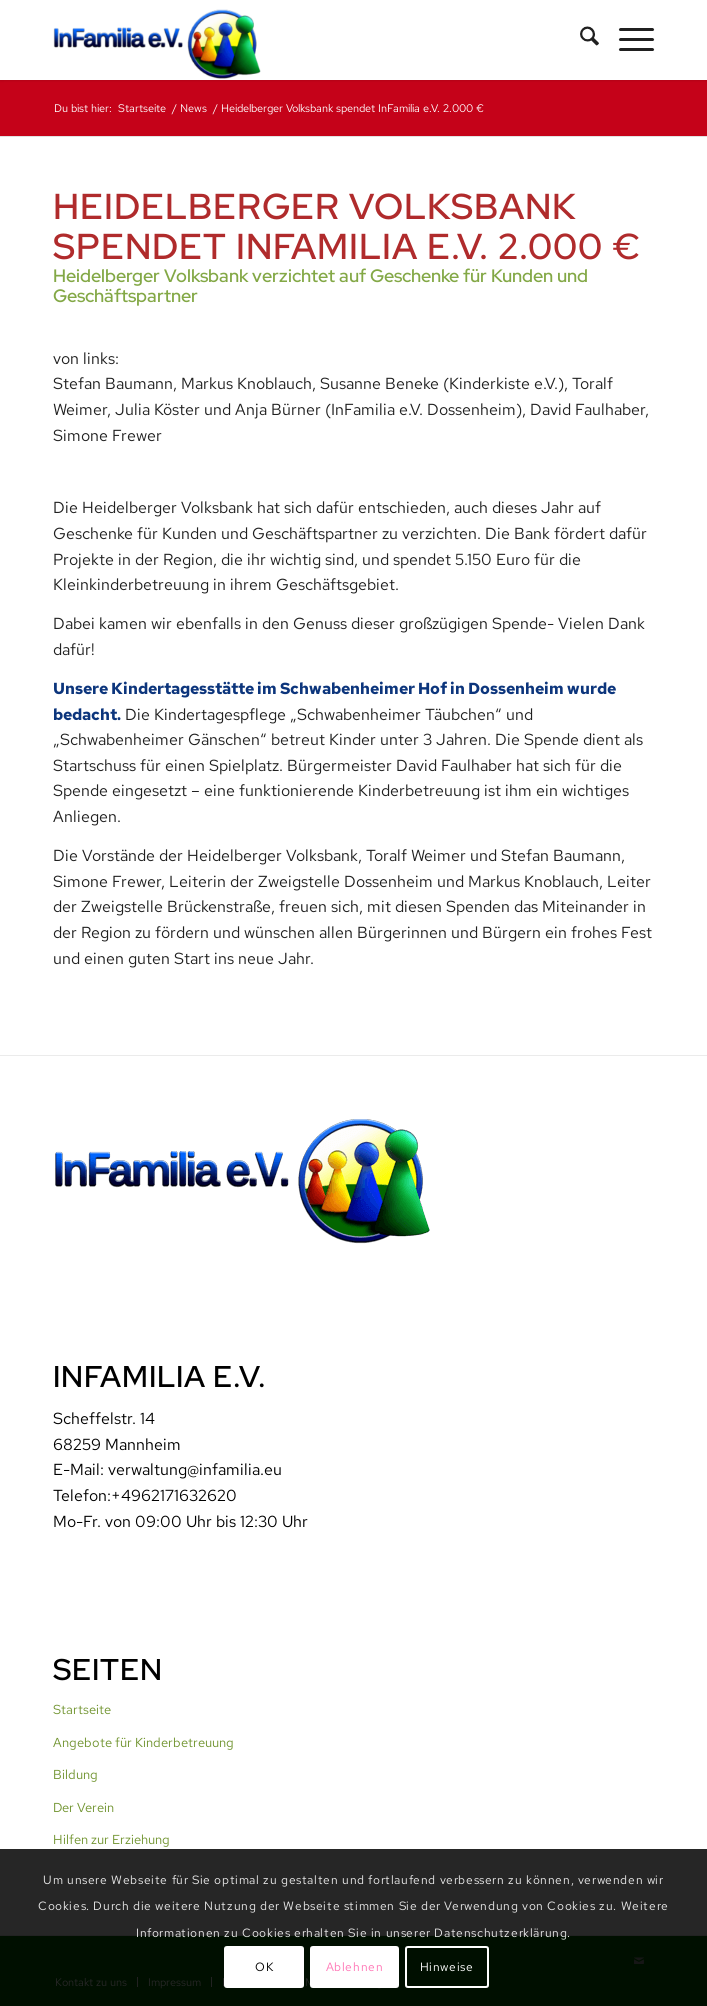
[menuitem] (579, 40)
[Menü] (626, 40)
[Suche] (579, 40)
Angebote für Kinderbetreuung (143, 1742)
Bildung (75, 1774)
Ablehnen (355, 1967)
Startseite (82, 1709)
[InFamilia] (293, 40)
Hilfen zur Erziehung (111, 1839)
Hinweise (447, 1967)
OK (264, 1967)
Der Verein (83, 1807)
